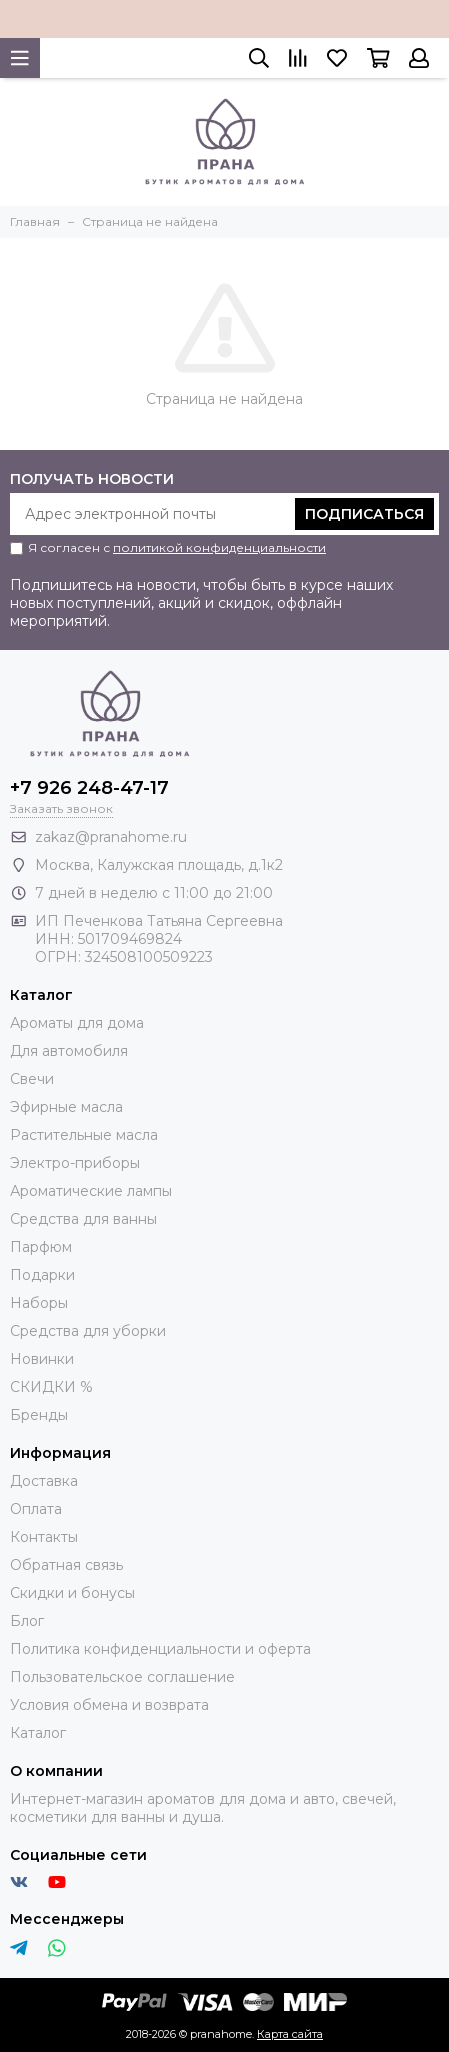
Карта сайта (290, 2034)
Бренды (39, 1415)
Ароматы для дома (77, 1023)
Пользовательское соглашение (122, 1677)
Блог (27, 1621)
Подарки (42, 1275)
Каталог (38, 1733)
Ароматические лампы (91, 1191)
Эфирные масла (66, 1107)
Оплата (36, 1509)
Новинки (42, 1359)
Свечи (32, 1079)
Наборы (39, 1303)
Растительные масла (84, 1135)
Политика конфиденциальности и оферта (160, 1649)
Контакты (44, 1537)
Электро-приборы (75, 1163)
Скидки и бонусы (72, 1593)
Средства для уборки (88, 1331)
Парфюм (41, 1247)
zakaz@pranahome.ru (111, 837)
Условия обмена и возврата (109, 1705)
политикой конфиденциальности (219, 547)
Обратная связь (66, 1565)
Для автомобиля (69, 1051)
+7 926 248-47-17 (89, 788)
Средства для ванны (83, 1219)
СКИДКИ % (51, 1387)
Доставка (44, 1481)
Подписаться (364, 514)
